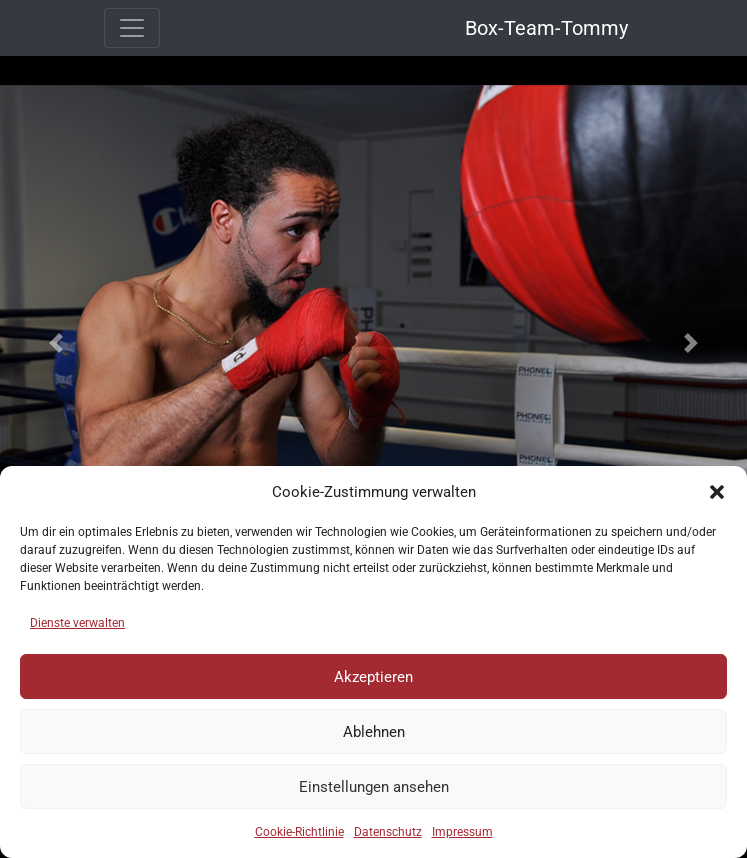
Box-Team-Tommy (546, 28)
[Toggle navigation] (132, 28)
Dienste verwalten (77, 623)
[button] (717, 492)
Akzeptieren (373, 677)
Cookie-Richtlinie (299, 832)
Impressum (462, 832)
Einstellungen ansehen (374, 787)
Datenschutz (388, 832)
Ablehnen (374, 732)
